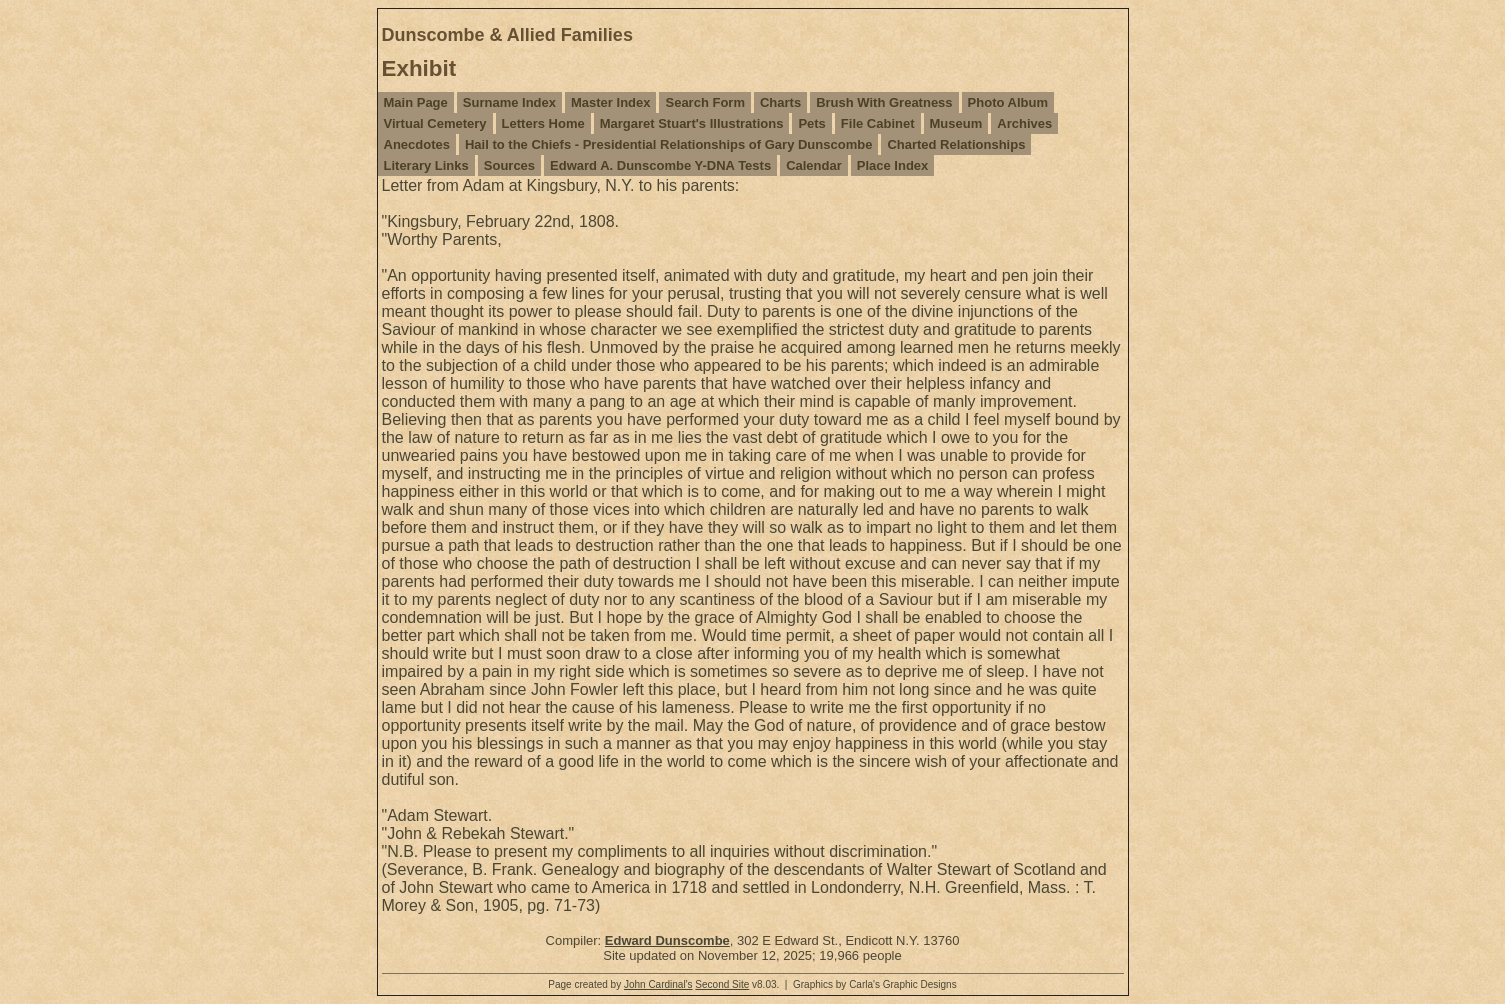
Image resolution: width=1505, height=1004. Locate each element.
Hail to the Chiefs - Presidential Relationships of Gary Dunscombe (668, 144)
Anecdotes (417, 144)
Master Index (610, 102)
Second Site (722, 984)
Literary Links (426, 165)
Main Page (416, 102)
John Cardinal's (658, 984)
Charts (780, 102)
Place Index (893, 165)
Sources (509, 165)
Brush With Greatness (884, 102)
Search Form (704, 102)
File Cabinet (878, 123)
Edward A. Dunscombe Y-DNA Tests (660, 165)
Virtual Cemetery (435, 123)
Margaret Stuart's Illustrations (692, 123)
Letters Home (543, 123)
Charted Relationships (956, 144)
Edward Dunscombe (667, 940)
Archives (1024, 123)
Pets (811, 123)
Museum (956, 123)
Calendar (814, 165)
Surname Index (509, 102)
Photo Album (1008, 102)
